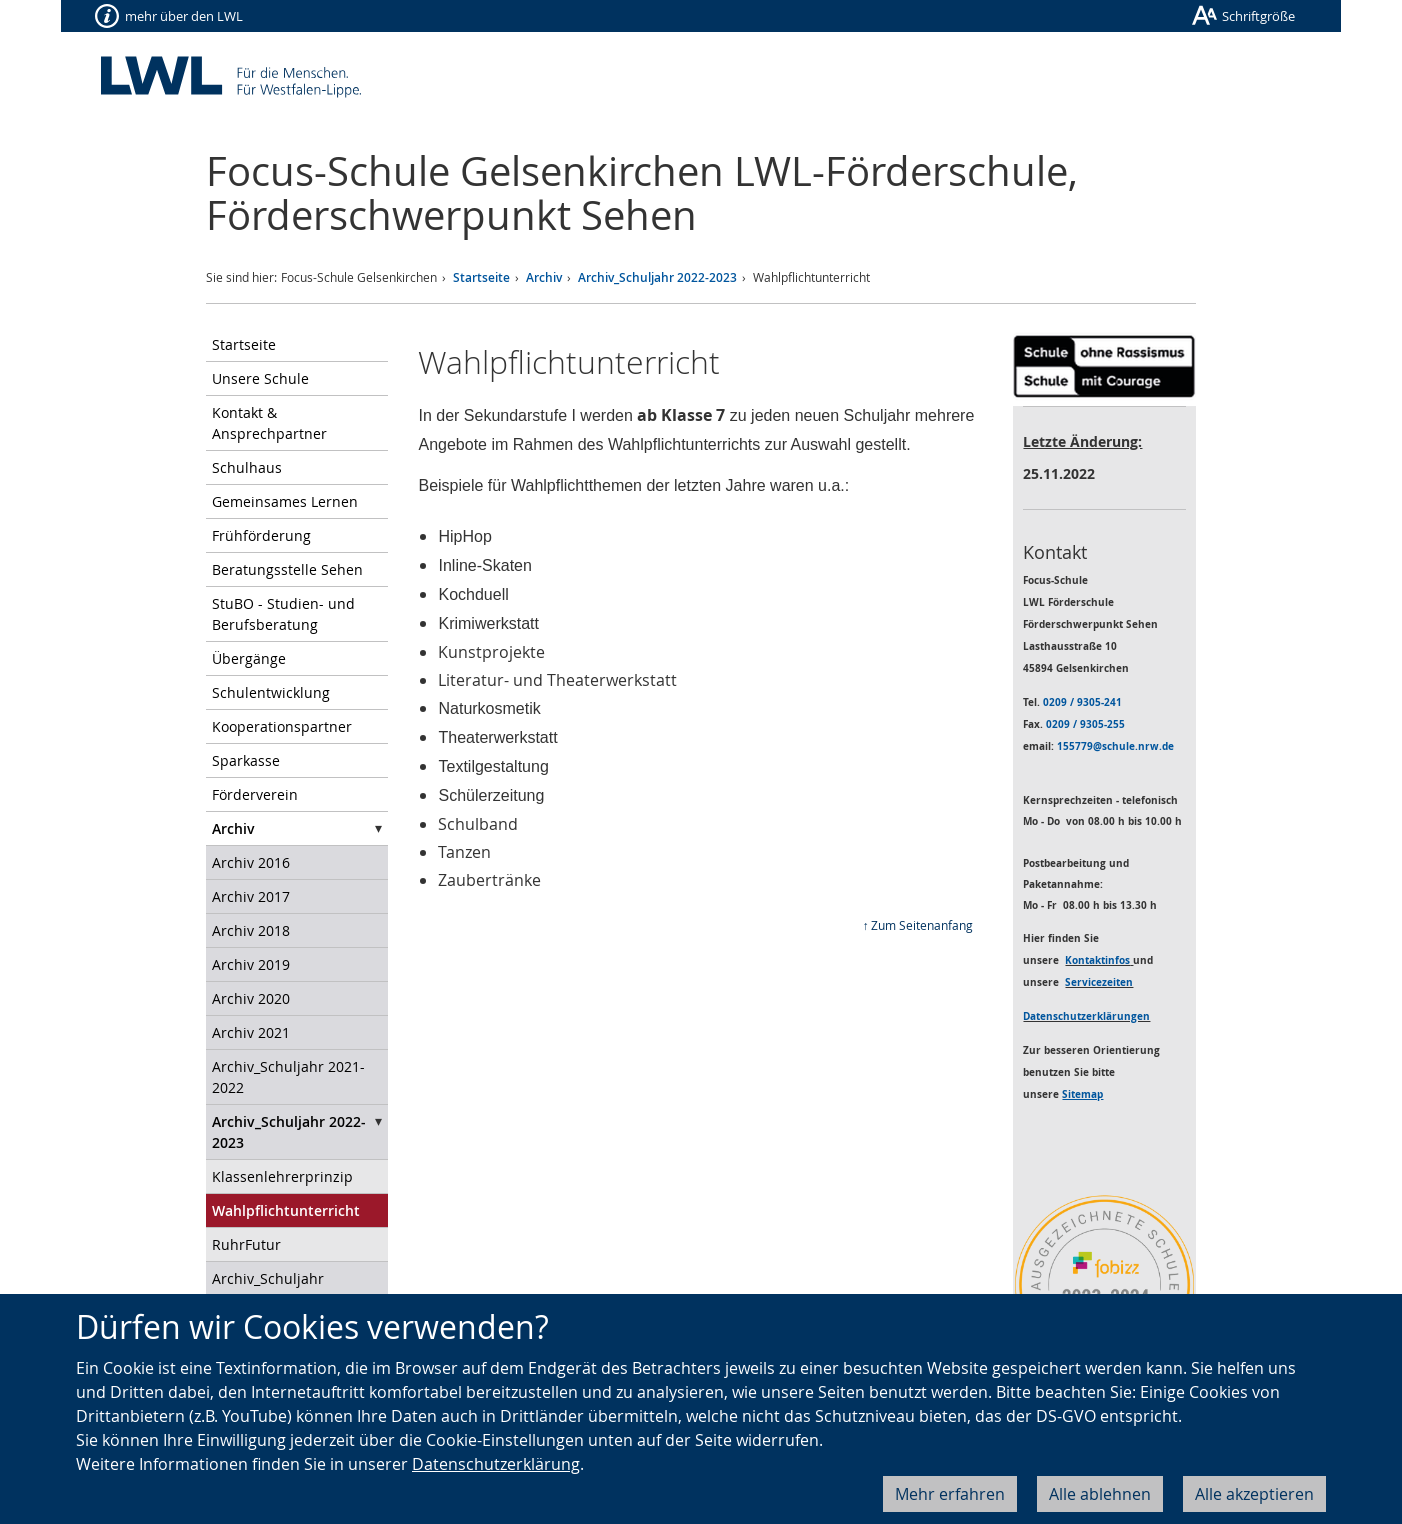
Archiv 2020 (251, 998)
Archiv (544, 277)
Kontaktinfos (1097, 960)
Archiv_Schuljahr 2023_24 (268, 1289)
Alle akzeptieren (1254, 1494)
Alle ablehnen (1100, 1494)
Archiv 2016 (251, 862)
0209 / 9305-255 (1085, 724)
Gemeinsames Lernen (285, 501)
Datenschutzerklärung (496, 1464)
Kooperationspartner (282, 726)
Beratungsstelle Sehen (287, 569)
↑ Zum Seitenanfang (917, 925)
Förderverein (255, 794)
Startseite (481, 277)
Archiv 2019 (251, 964)
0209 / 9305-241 (1082, 702)
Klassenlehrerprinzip (282, 1176)
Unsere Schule (260, 378)
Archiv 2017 (251, 896)
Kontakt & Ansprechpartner (269, 423)
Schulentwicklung (271, 692)
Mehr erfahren (950, 1494)
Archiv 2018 (251, 930)
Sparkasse (246, 760)
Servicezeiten (1099, 982)
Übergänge (249, 658)
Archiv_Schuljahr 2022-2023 (657, 277)
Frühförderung (261, 535)
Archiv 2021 (251, 1032)
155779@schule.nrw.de (1115, 746)
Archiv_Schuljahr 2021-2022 (288, 1077)
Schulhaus (247, 467)
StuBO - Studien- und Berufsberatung (283, 614)
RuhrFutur (246, 1244)
